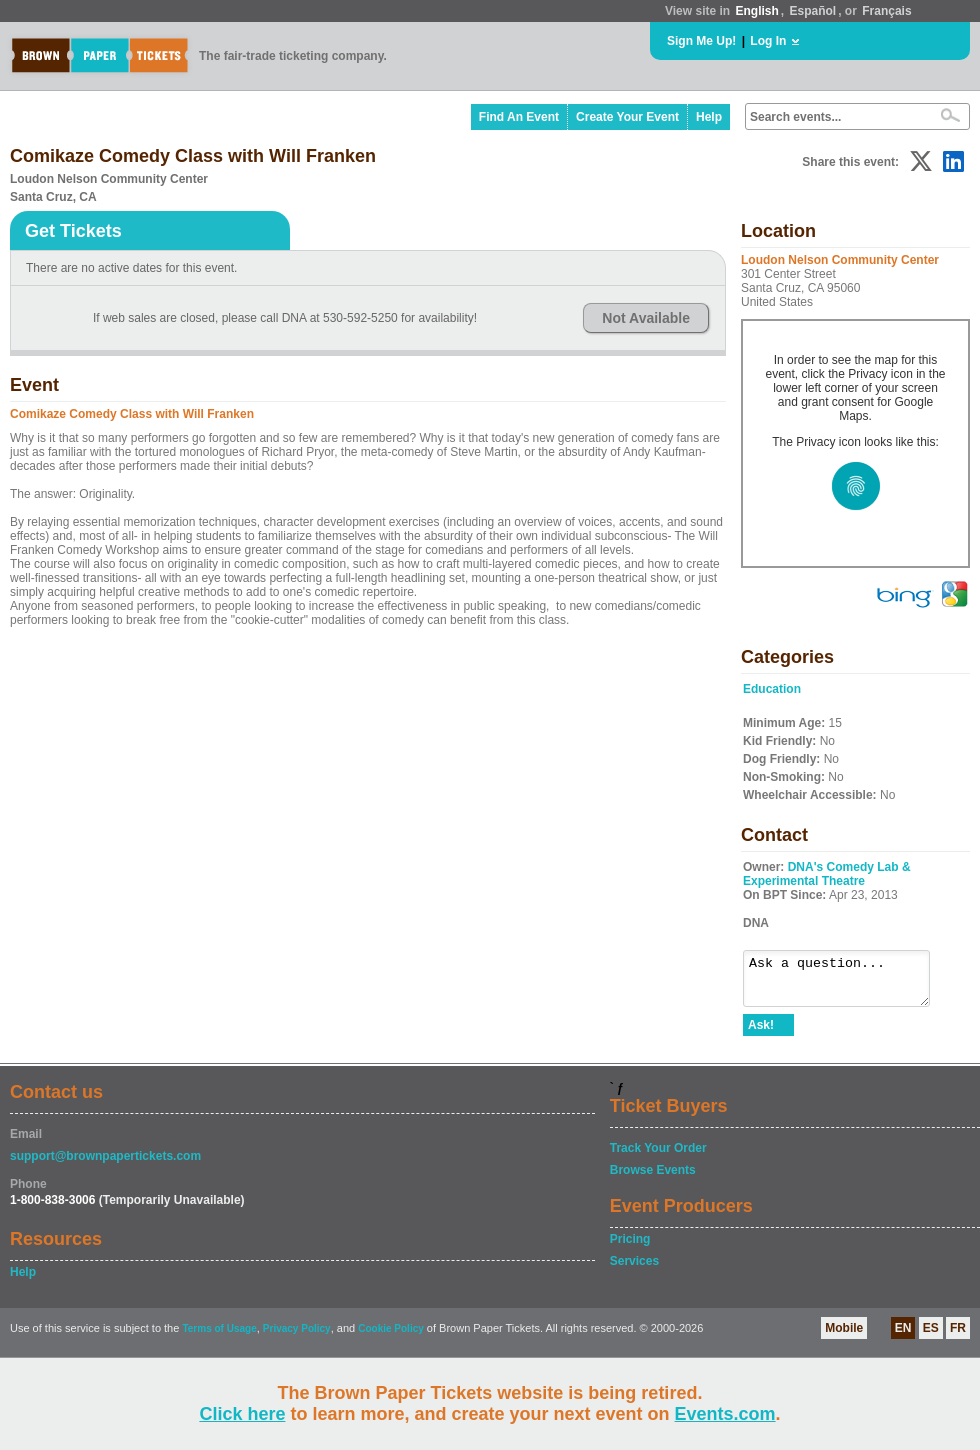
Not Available (646, 318)
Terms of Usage (219, 1337)
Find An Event (519, 117)
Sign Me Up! (701, 41)
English (756, 11)
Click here (242, 1414)
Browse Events (653, 1179)
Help (709, 117)
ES (931, 1337)
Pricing (630, 1248)
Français (886, 11)
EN (903, 1337)
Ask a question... (846, 983)
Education (772, 689)
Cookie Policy (391, 1337)
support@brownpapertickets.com (105, 1165)
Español (813, 11)
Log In (768, 41)
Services (634, 1270)
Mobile (844, 1337)
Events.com (725, 1414)
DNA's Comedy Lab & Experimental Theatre (827, 874)
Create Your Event (627, 117)
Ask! (761, 1034)
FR (958, 1337)
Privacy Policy (297, 1337)
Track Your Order (658, 1157)
